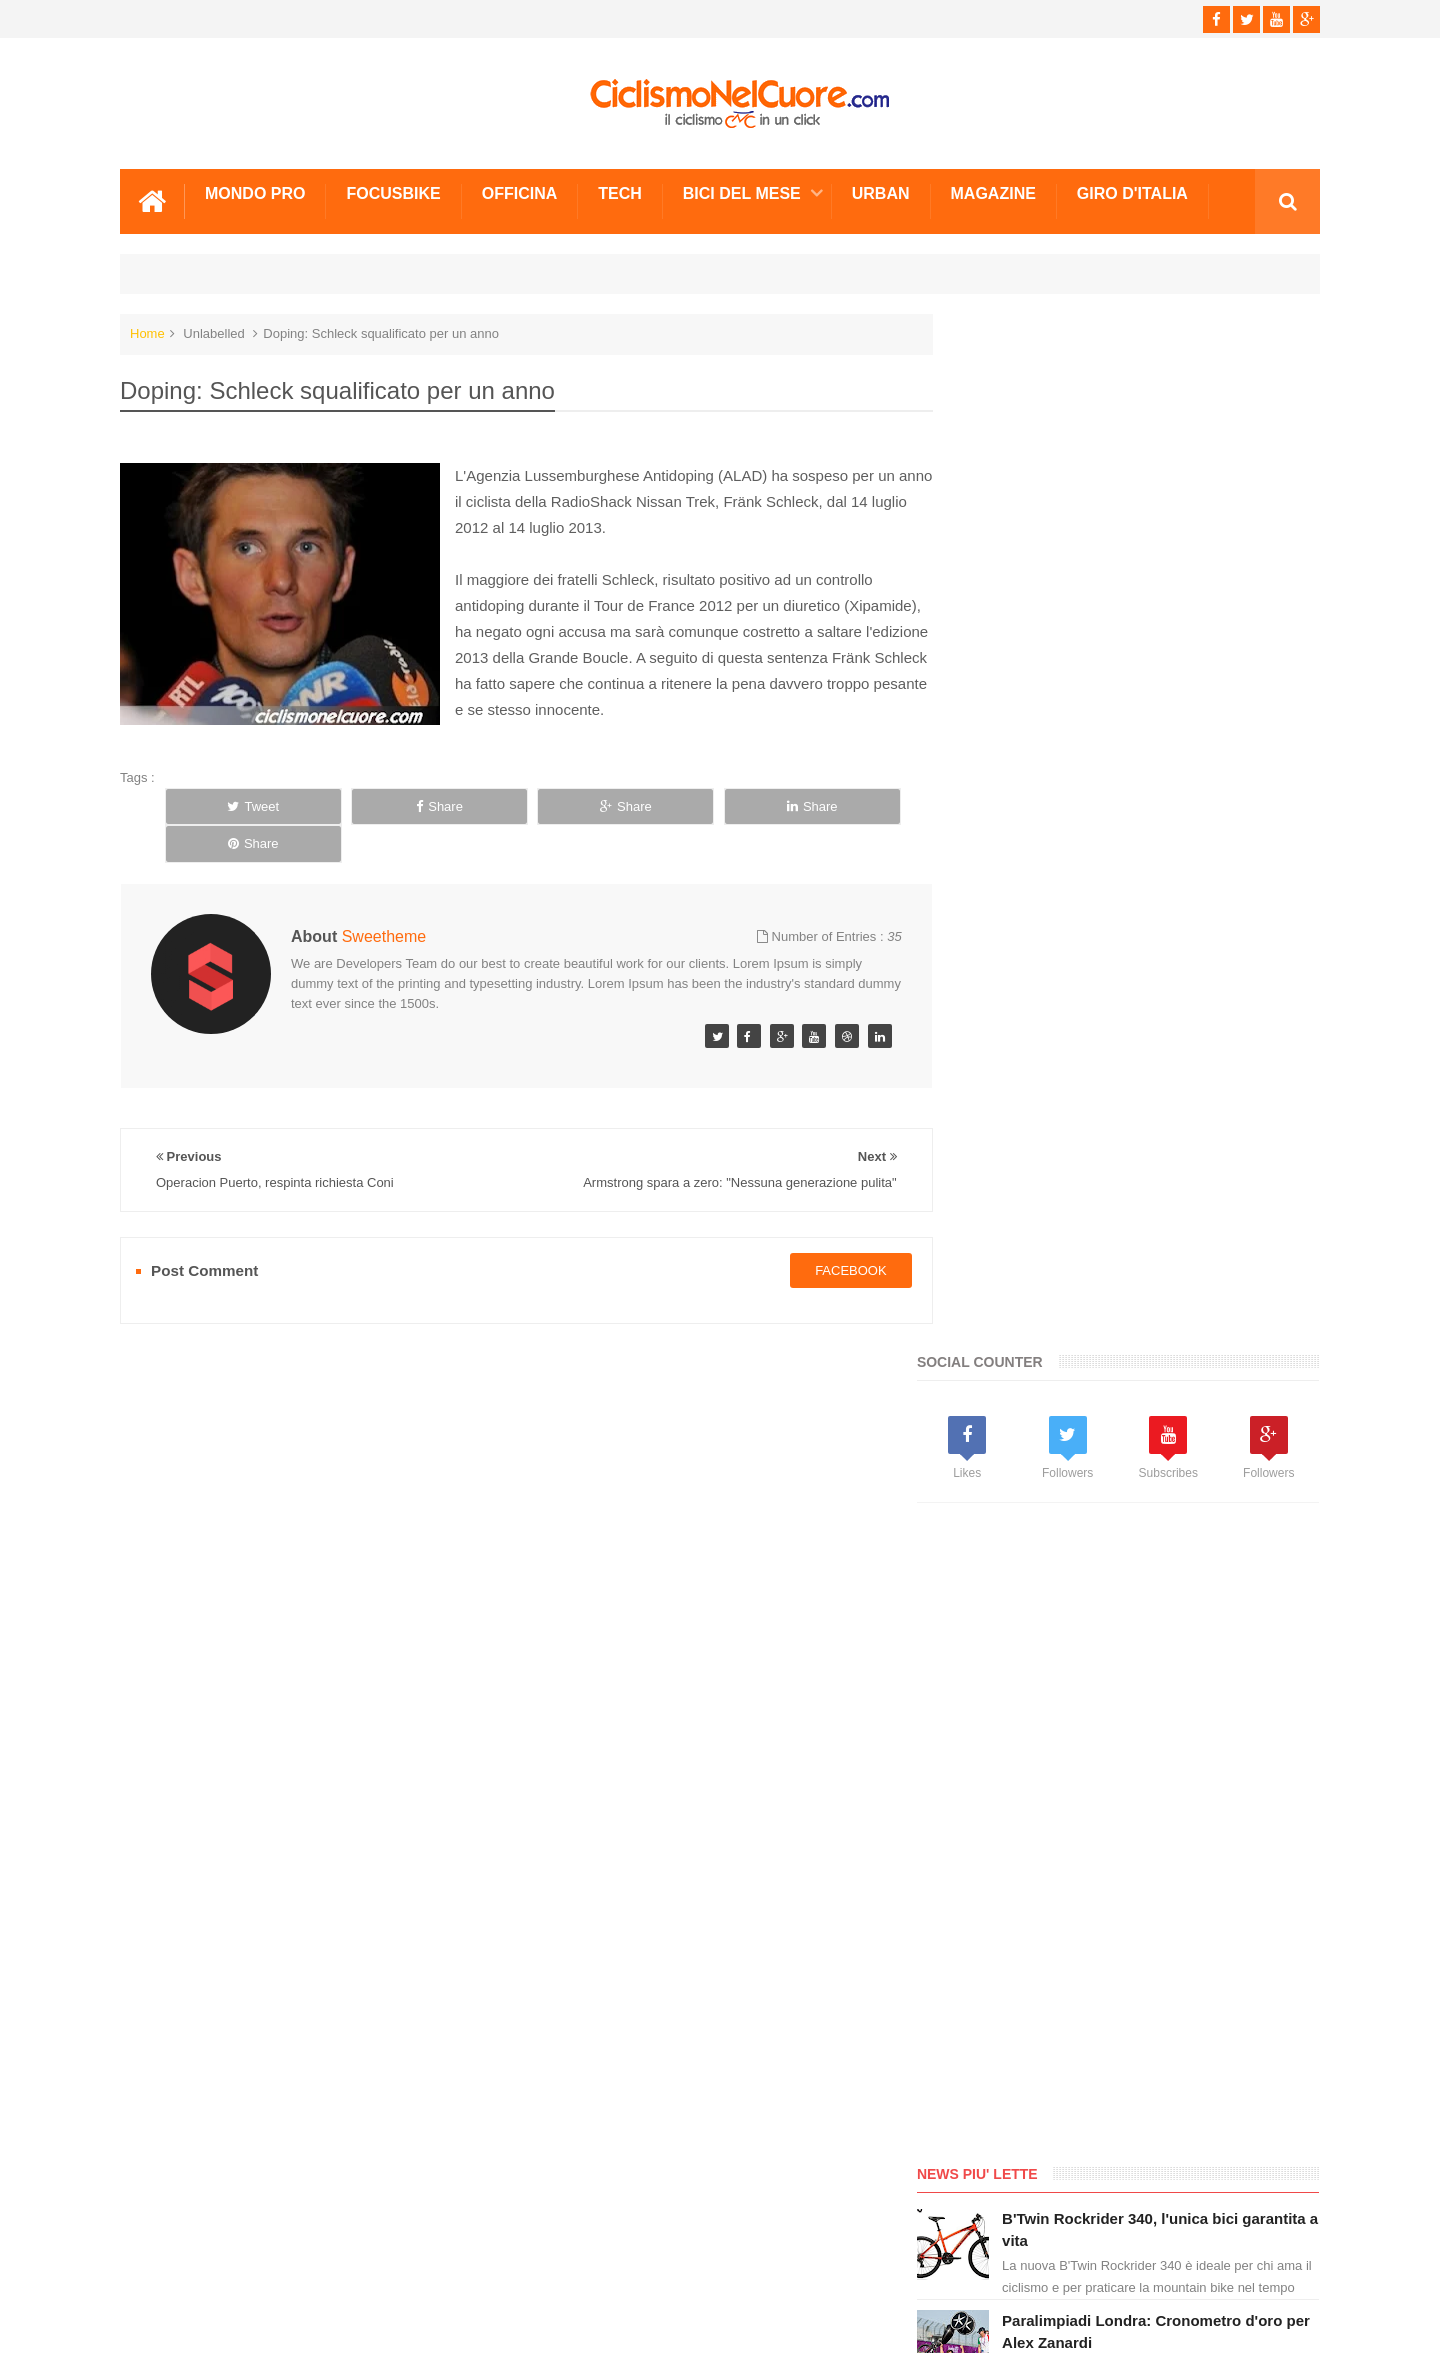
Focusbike (393, 192)
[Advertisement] (1110, 800)
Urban (881, 192)
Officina (520, 192)
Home (147, 332)
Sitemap (393, 2262)
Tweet (236, 805)
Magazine (993, 192)
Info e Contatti (1010, 1690)
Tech (620, 192)
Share (386, 805)
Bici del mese (742, 192)
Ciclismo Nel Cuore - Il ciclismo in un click (735, 2321)
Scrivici (164, 2262)
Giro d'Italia (1132, 192)
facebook (830, 1231)
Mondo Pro (255, 192)
